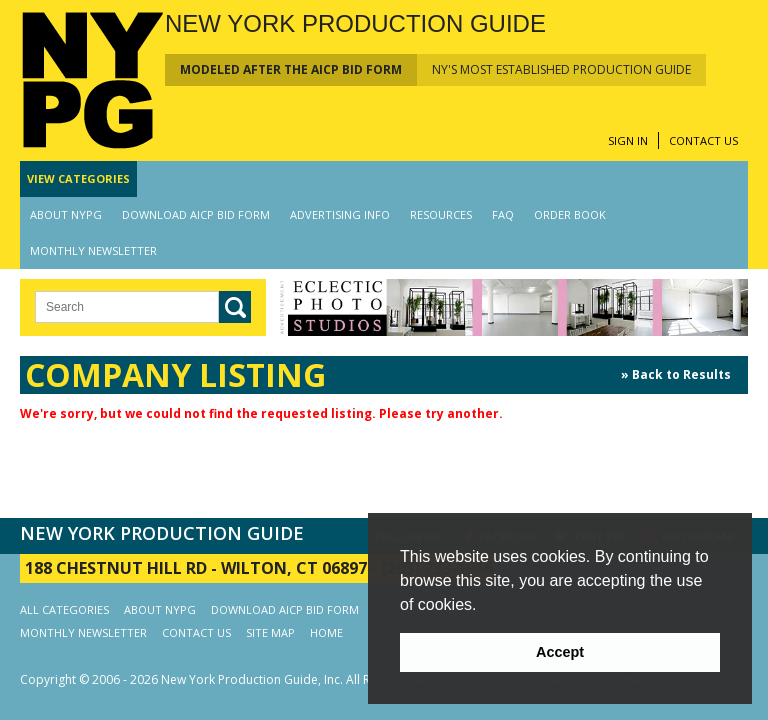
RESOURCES (441, 214)
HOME (326, 632)
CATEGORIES (78, 178)
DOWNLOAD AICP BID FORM (196, 214)
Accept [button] (560, 652)
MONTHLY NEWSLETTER (93, 250)
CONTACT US (703, 140)
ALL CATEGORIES (64, 609)
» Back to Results (676, 374)
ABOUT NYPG (66, 214)
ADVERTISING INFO (340, 214)
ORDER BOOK (570, 214)
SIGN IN (628, 140)
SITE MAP (270, 632)
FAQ (503, 214)
